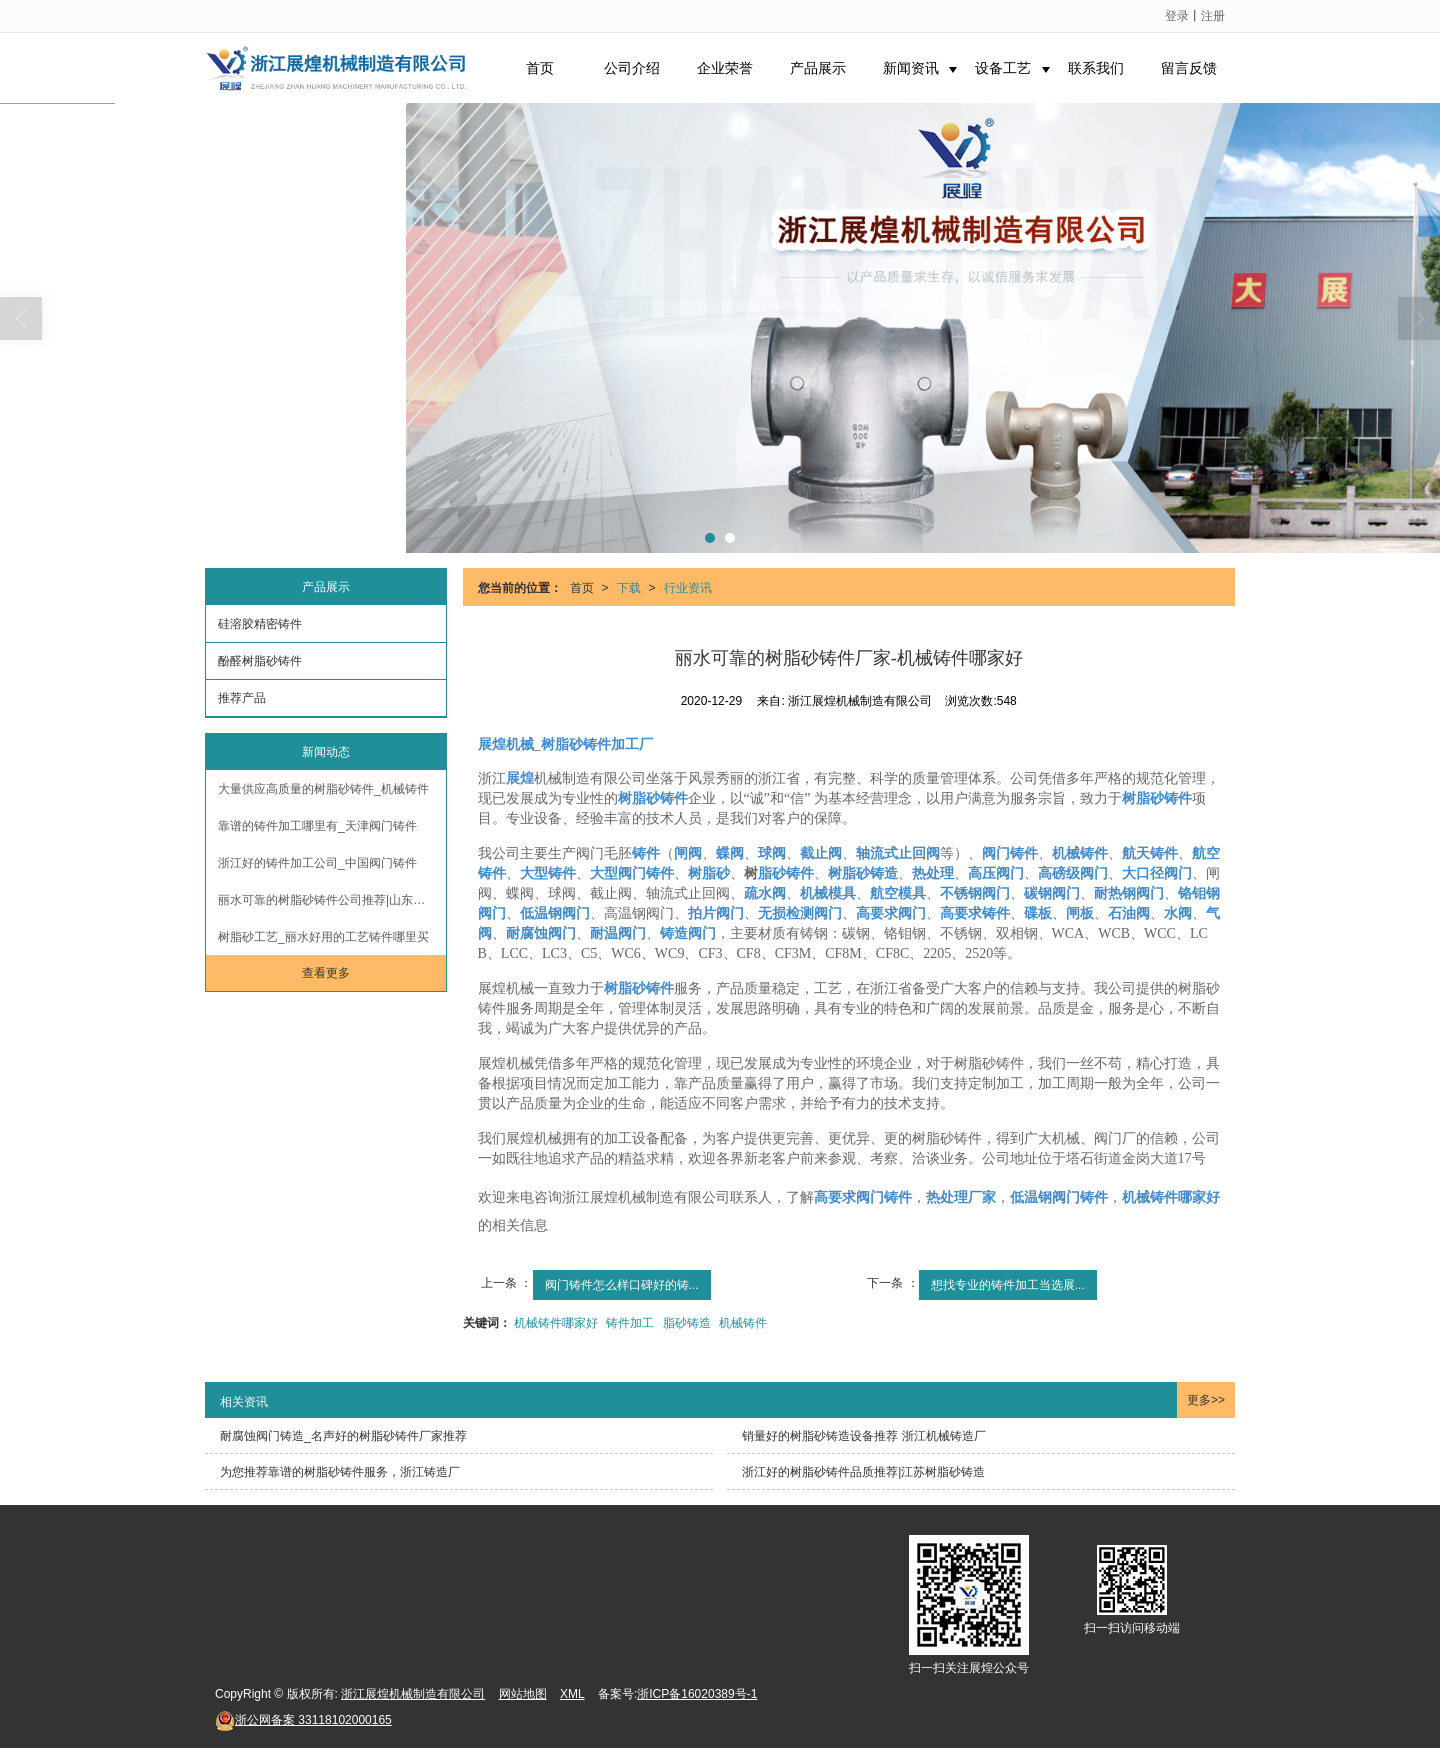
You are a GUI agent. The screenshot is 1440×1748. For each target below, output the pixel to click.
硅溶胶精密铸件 (260, 624)
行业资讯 (688, 588)
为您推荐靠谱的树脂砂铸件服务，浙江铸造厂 (340, 1472)
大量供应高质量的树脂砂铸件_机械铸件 (323, 789)
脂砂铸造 (687, 1323)
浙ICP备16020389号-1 (697, 1694)
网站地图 (523, 1694)
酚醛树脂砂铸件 (260, 661)
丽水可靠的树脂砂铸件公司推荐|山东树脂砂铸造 (332, 900)
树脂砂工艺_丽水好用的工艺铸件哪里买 (323, 937)
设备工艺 (1003, 68)
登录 (1177, 16)
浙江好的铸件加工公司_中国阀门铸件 (317, 863)
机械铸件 (743, 1323)
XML (572, 1694)
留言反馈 (1189, 68)
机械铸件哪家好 (556, 1323)
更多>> (1206, 1400)
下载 (629, 588)
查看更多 (326, 973)
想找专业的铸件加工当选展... (1008, 1285)
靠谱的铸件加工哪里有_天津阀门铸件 (317, 826)
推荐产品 (242, 698)
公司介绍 (632, 68)
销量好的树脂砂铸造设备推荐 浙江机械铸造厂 (863, 1436)
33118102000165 (303, 1720)
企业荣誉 (725, 68)
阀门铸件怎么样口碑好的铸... (622, 1285)
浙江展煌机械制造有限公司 (413, 1694)
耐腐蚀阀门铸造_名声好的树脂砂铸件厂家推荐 (343, 1436)
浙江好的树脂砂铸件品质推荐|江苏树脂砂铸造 (863, 1472)
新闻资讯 (911, 68)
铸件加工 (630, 1323)
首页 (540, 68)
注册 (1213, 16)
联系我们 (1096, 68)
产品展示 (818, 68)
